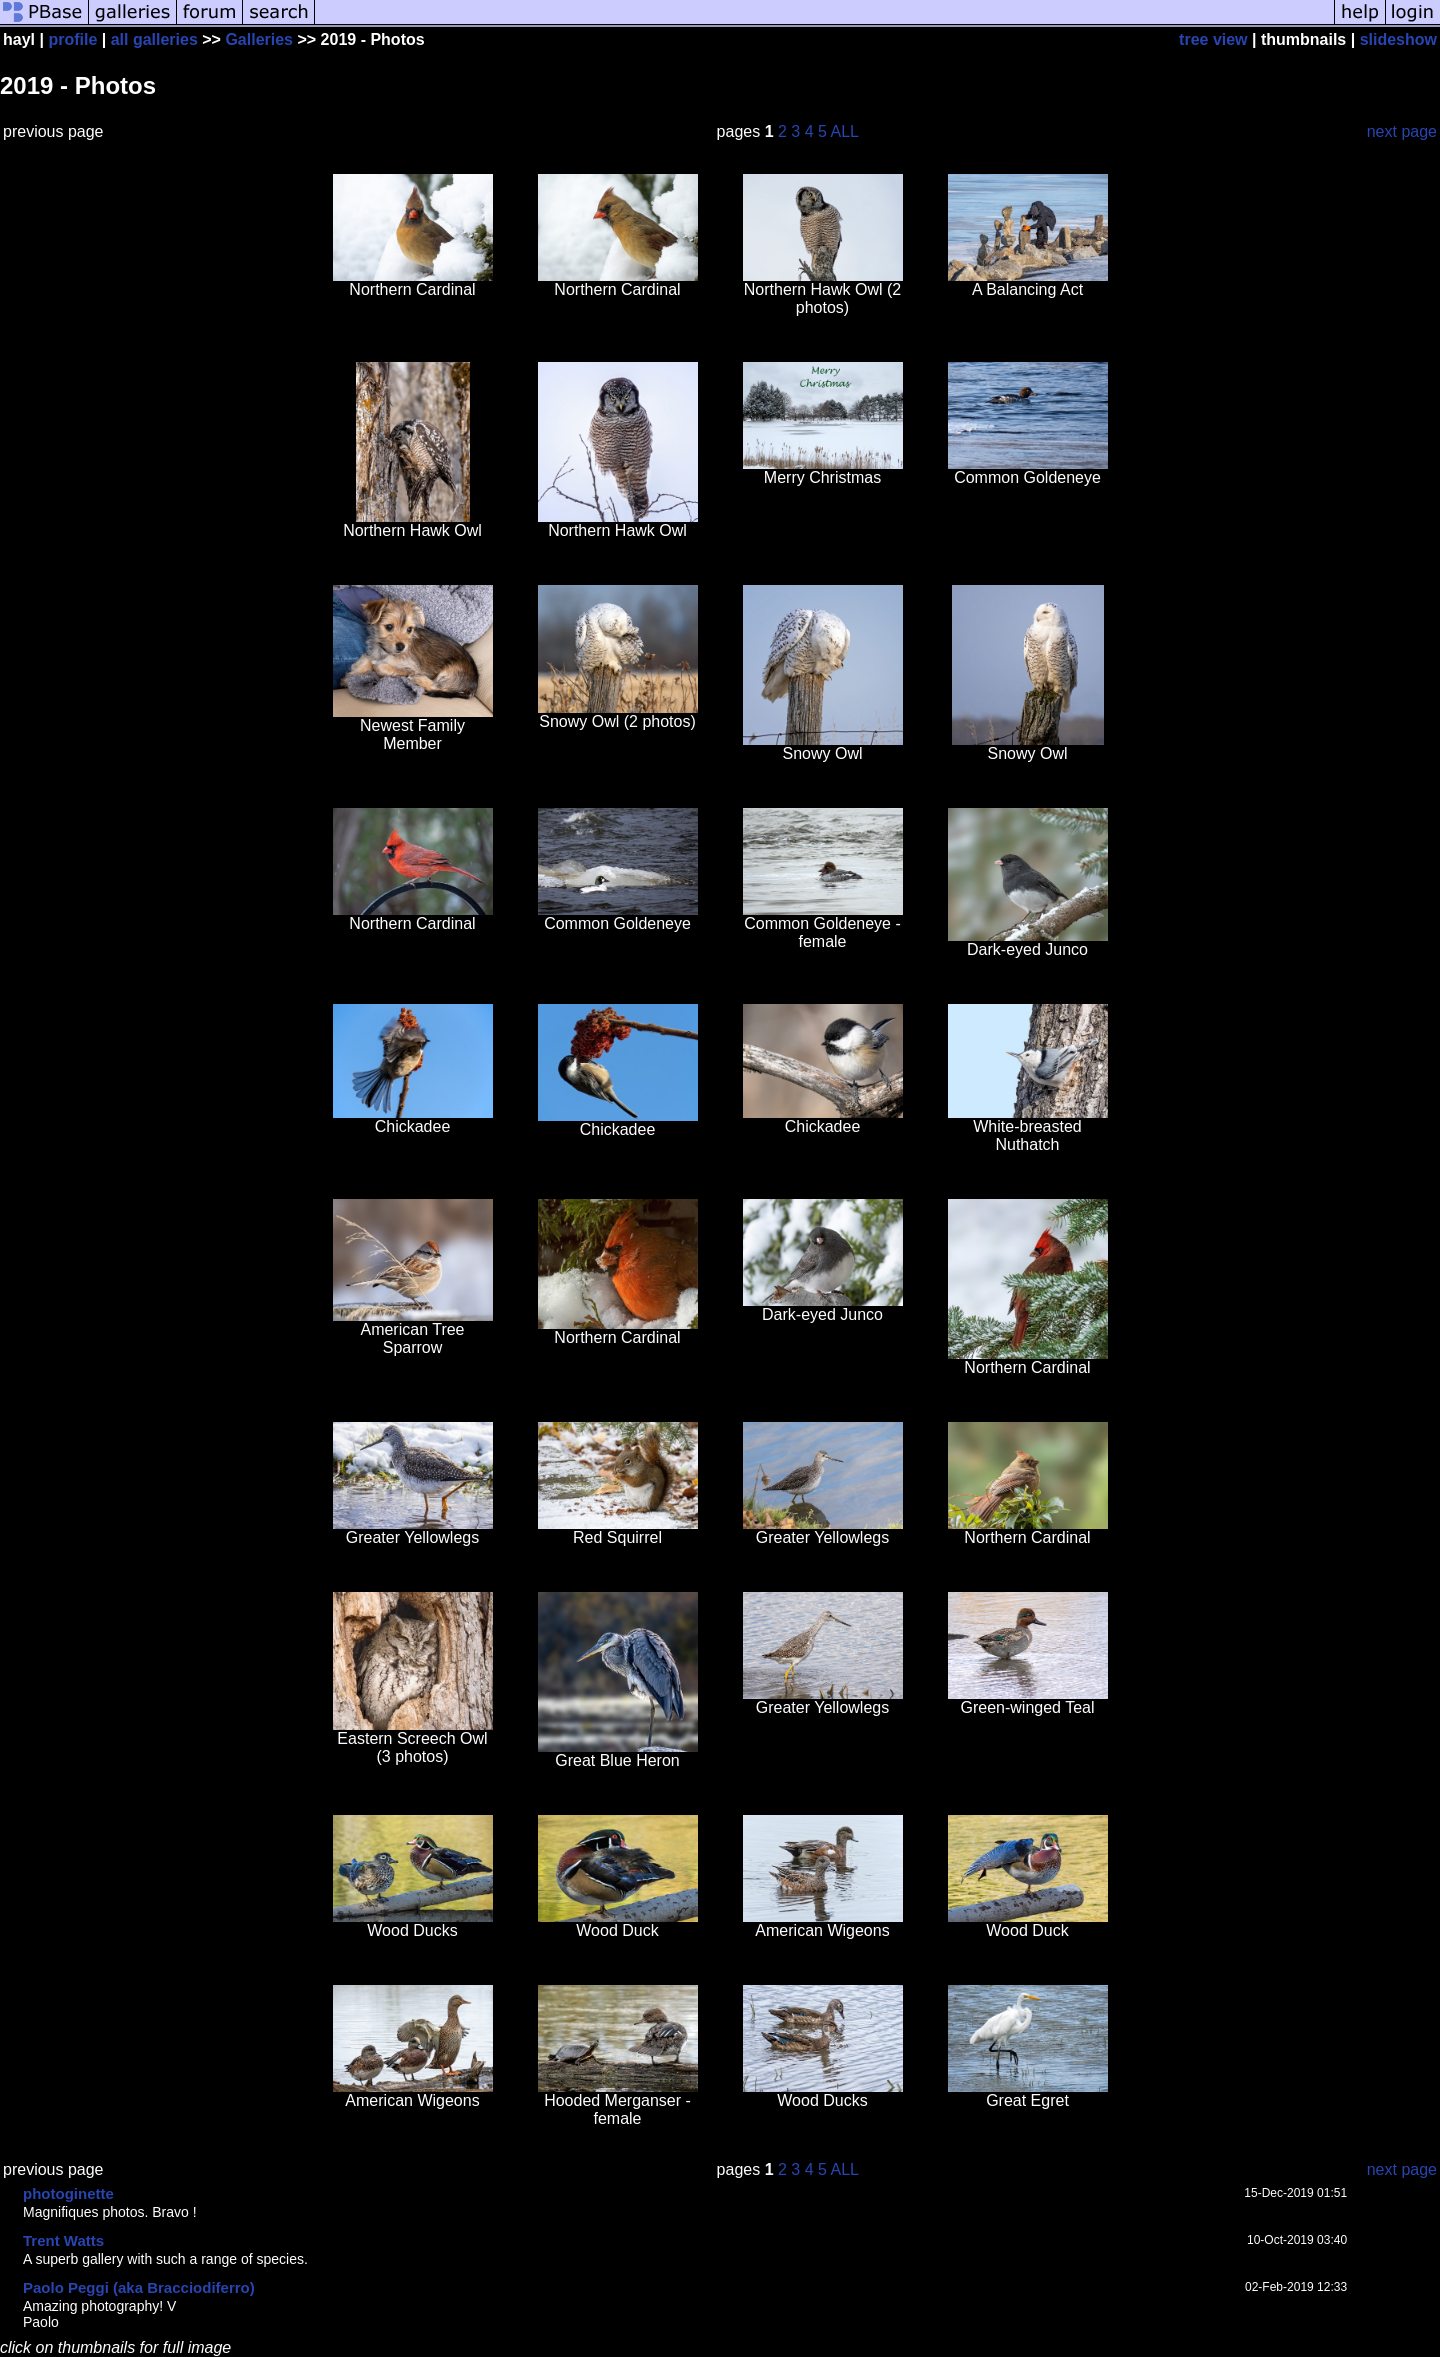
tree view (1213, 39)
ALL (845, 131)
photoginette (68, 2193)
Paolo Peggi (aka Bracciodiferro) (139, 2287)
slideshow (1398, 39)
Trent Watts (63, 2240)
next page (1402, 131)
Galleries (259, 39)
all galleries (154, 39)
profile (72, 39)
